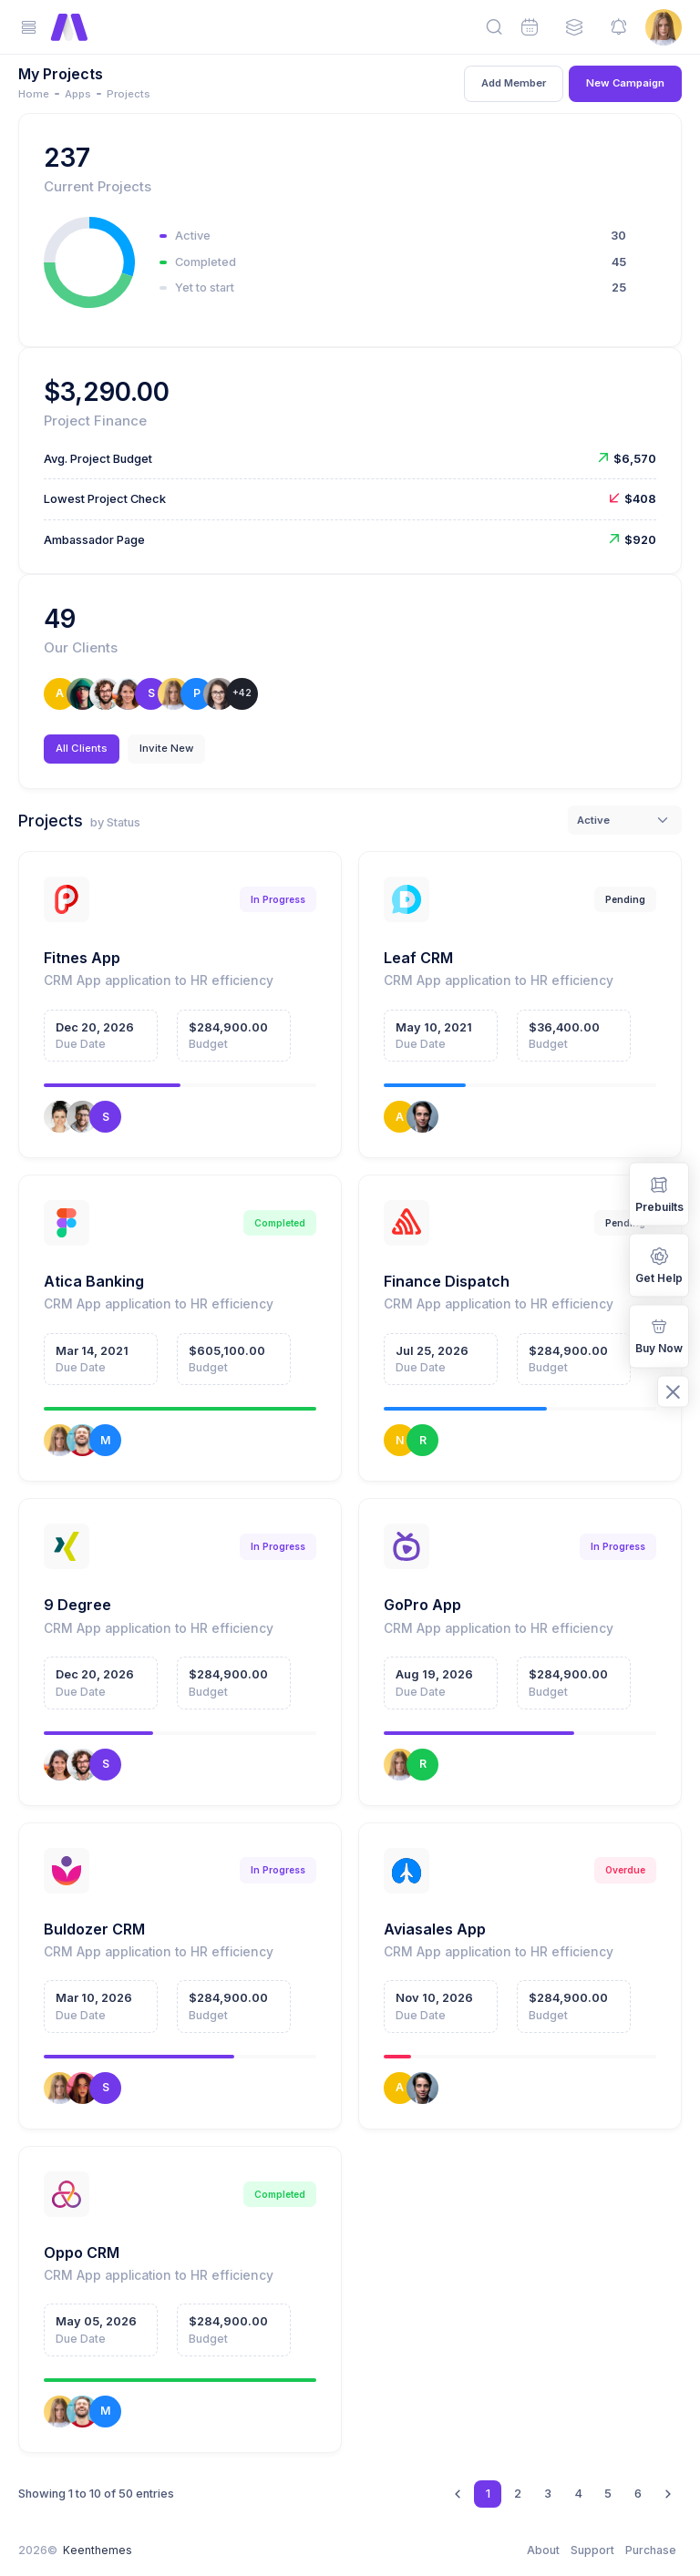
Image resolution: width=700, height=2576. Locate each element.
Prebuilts (659, 1192)
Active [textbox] (593, 820)
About (543, 2550)
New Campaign (625, 83)
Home (33, 93)
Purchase (650, 2550)
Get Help (659, 1263)
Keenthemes (97, 2550)
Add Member (513, 83)
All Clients (82, 748)
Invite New (166, 748)
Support (592, 2550)
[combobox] (625, 820)
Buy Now (659, 1335)
